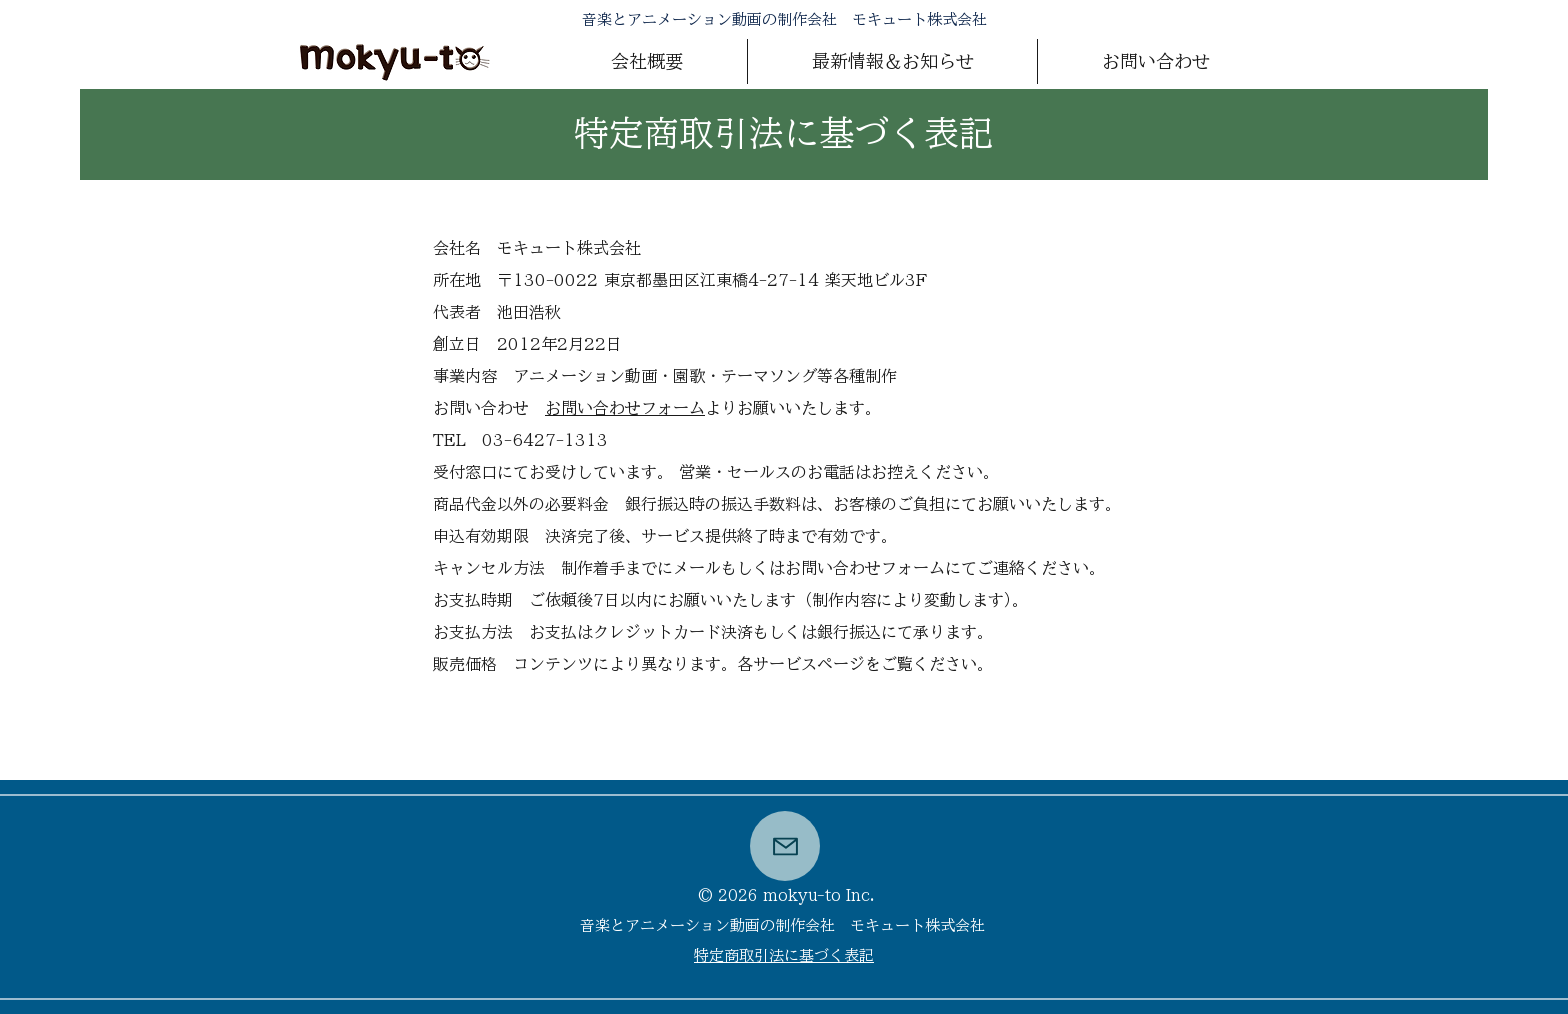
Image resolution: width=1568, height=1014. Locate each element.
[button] (1155, 61)
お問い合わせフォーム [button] (625, 408)
